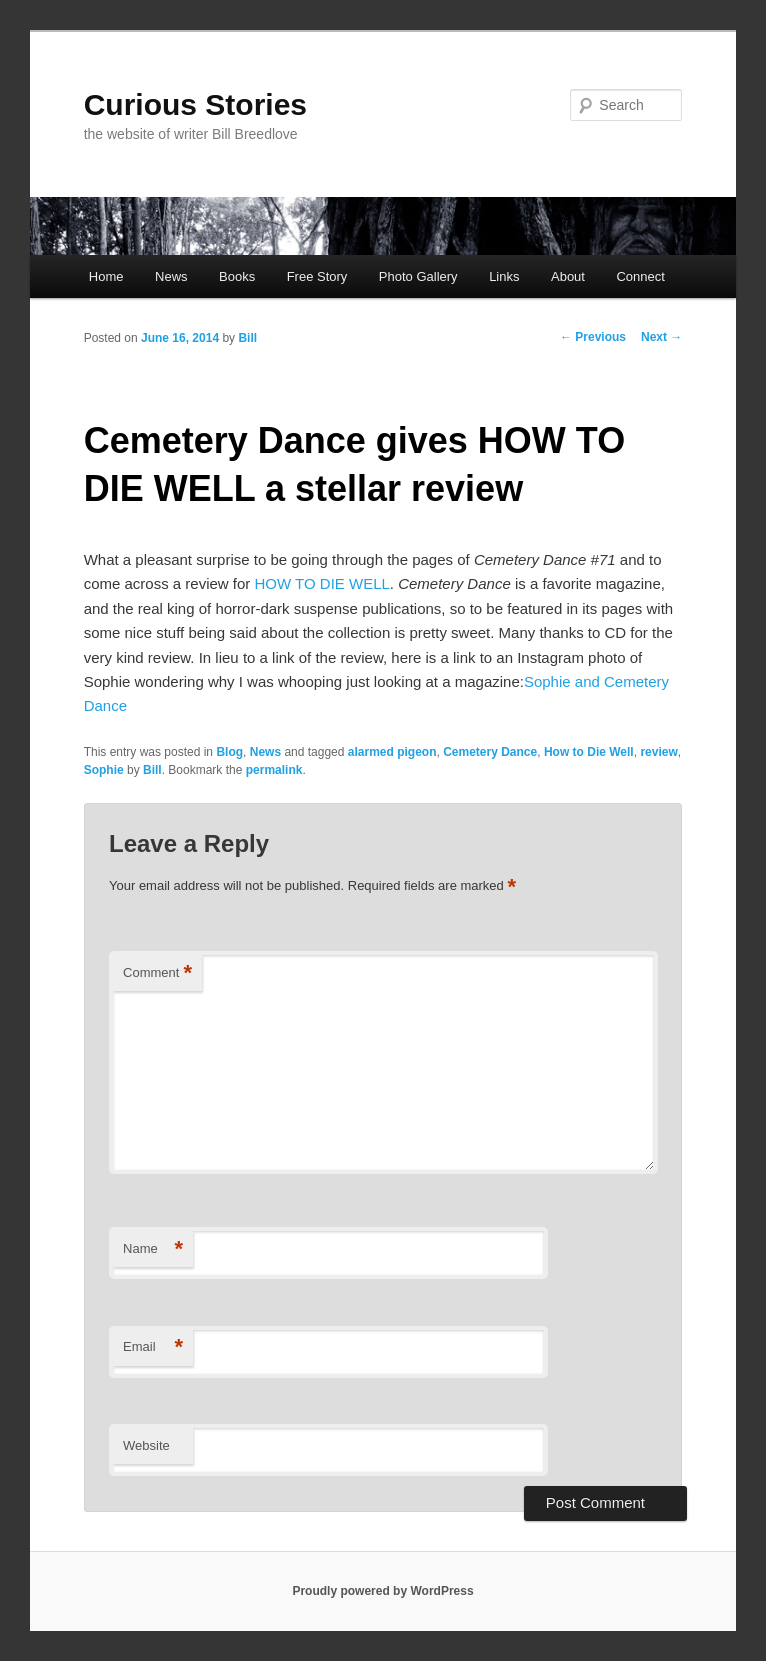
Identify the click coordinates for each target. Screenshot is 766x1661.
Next (661, 337)
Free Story (317, 276)
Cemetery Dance (490, 752)
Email (153, 1347)
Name (153, 1249)
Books (237, 276)
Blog (229, 752)
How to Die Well (589, 752)
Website (146, 1445)
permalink (274, 770)
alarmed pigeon (392, 752)
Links (504, 276)
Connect (640, 276)
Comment (157, 973)
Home (106, 276)
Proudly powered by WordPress (382, 1591)
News (171, 276)
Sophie (104, 770)
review (658, 752)
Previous (593, 337)
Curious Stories (195, 104)
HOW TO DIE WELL (322, 583)
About (568, 276)
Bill (247, 338)
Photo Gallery (418, 276)
